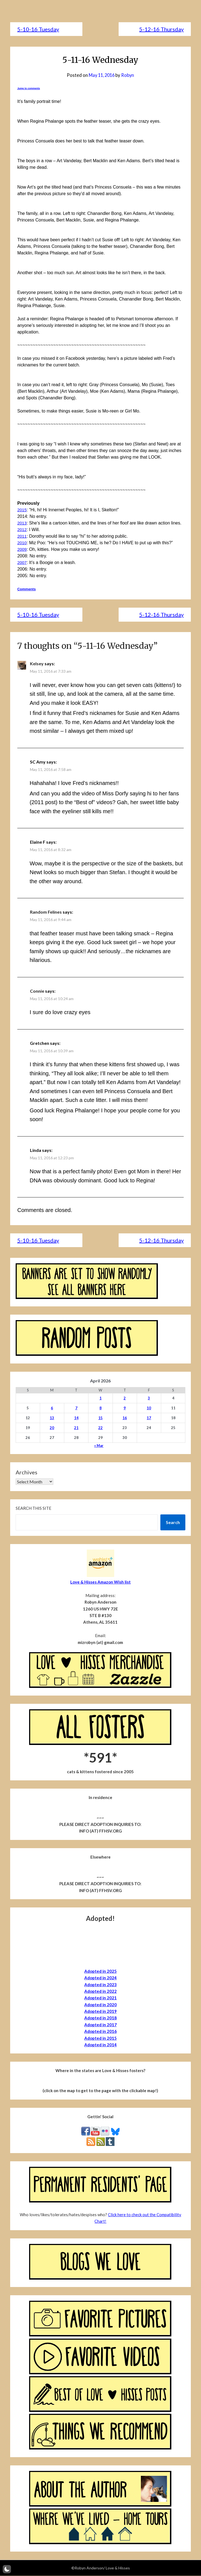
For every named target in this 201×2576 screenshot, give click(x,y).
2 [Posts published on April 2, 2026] (125, 1398)
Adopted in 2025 (100, 1971)
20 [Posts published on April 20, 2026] (52, 1428)
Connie (37, 991)
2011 (22, 536)
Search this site (33, 1508)
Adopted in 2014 (100, 2044)
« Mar (99, 1446)
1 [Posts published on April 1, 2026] (100, 1398)
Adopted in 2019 (100, 2011)
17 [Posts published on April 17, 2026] (149, 1418)
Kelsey (37, 663)
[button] (7, 2569)
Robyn (128, 75)
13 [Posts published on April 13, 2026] (52, 1418)
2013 (22, 523)
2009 (22, 549)
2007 (22, 562)
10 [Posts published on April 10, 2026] (149, 1408)
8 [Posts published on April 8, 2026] (100, 1408)
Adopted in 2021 (100, 1998)
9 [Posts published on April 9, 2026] (125, 1408)
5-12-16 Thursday (161, 29)
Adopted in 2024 (100, 1978)
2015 (22, 509)
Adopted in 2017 (100, 2024)
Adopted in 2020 (100, 2004)
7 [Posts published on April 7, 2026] (76, 1408)
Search (173, 1522)
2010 (22, 542)
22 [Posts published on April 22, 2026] (100, 1428)
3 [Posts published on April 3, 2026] (149, 1398)
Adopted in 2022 (100, 1991)
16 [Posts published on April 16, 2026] (124, 1418)
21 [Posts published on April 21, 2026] (76, 1428)
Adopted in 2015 (100, 2038)
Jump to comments (28, 88)
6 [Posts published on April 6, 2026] (52, 1408)
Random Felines (46, 912)
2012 (22, 529)
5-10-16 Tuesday (38, 29)
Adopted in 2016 (100, 2031)
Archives (26, 1472)
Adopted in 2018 (100, 2018)
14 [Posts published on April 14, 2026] (76, 1418)
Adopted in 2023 (100, 1984)
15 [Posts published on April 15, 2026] (100, 1418)
